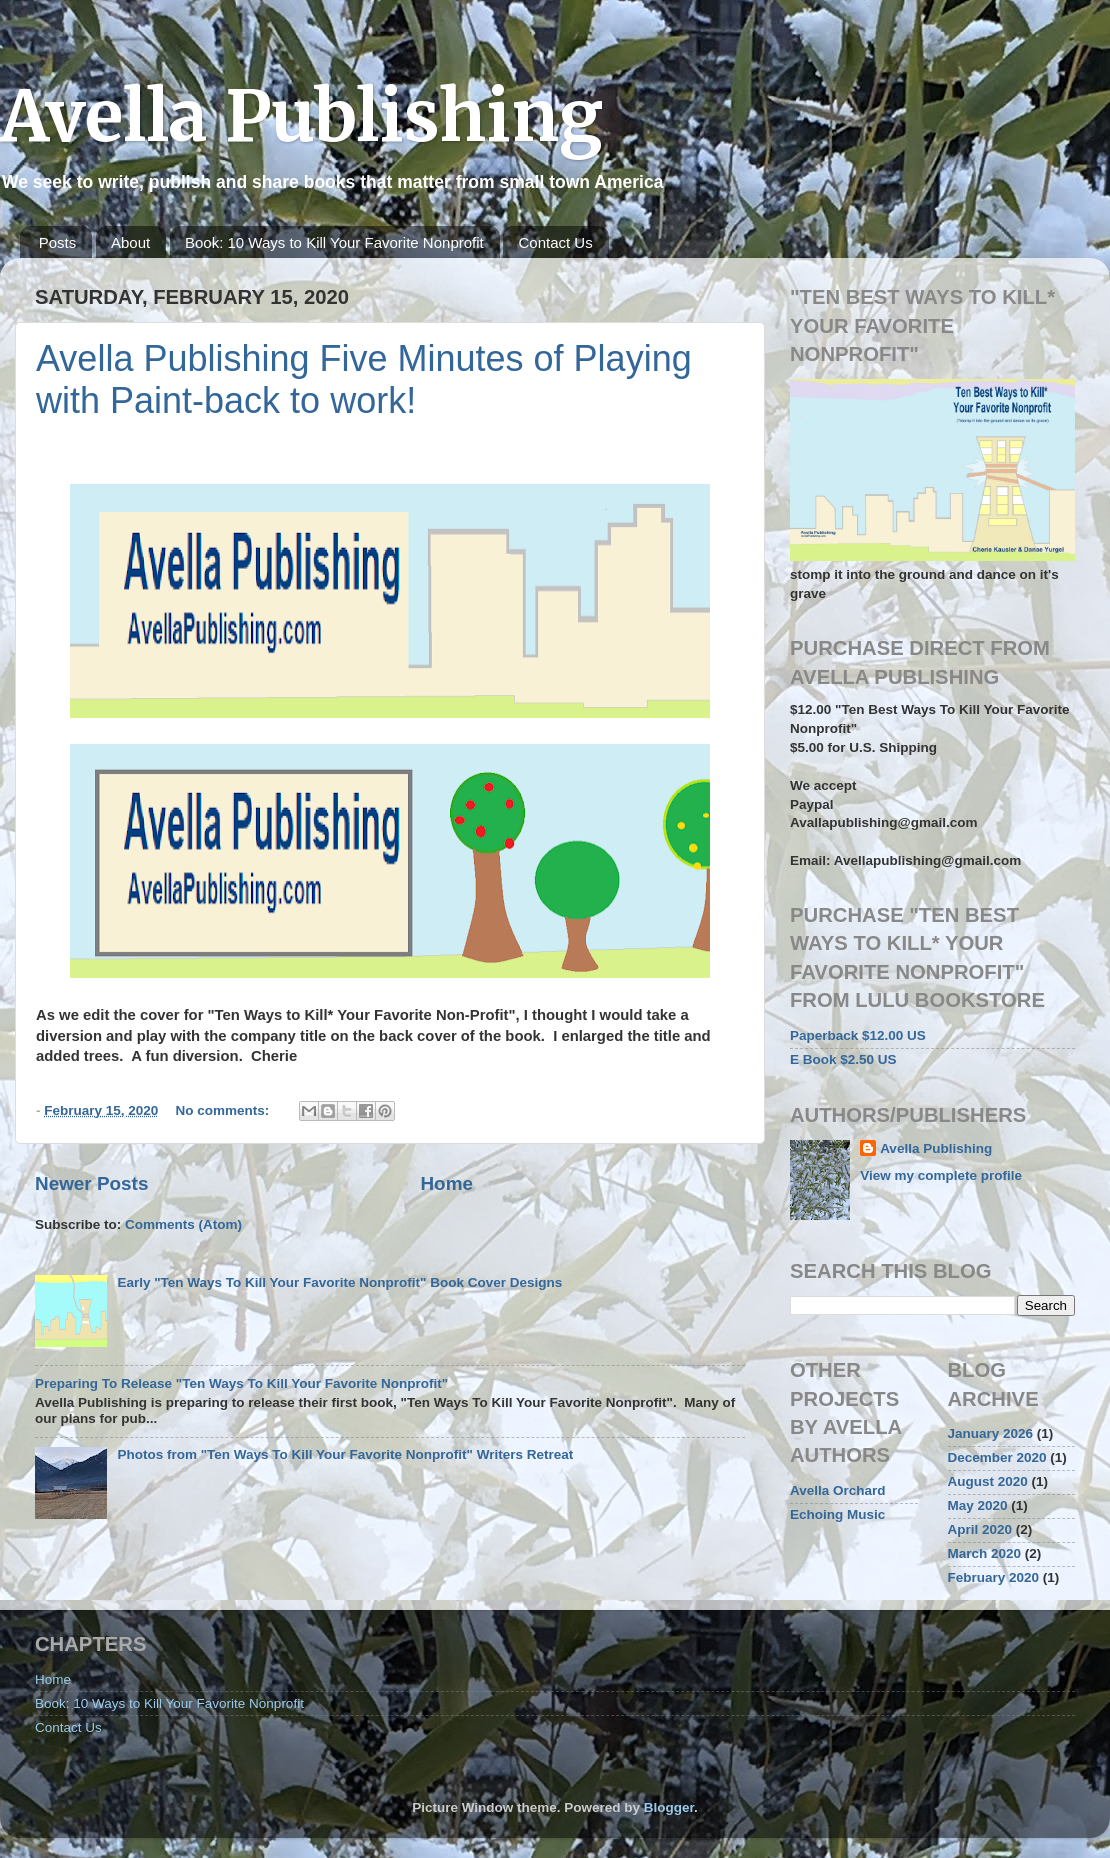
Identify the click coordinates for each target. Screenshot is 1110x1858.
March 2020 (985, 1553)
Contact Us (555, 242)
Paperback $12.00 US (858, 1035)
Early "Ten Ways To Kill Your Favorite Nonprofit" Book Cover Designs (339, 1282)
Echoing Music (837, 1514)
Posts (58, 242)
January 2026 (991, 1433)
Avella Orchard (838, 1490)
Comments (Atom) (183, 1224)
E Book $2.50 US (843, 1059)
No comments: (225, 1110)
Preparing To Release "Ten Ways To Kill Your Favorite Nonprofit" (241, 1383)
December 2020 (997, 1457)
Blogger (669, 1807)
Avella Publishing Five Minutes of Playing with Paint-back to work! (364, 379)
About (130, 242)
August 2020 (988, 1481)
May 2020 (978, 1505)
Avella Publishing (301, 116)
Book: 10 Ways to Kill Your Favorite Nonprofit (334, 242)
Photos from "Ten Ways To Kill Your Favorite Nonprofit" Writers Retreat (345, 1454)
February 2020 (994, 1577)
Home (446, 1183)
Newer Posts (91, 1183)
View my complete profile (941, 1175)
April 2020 (980, 1529)
